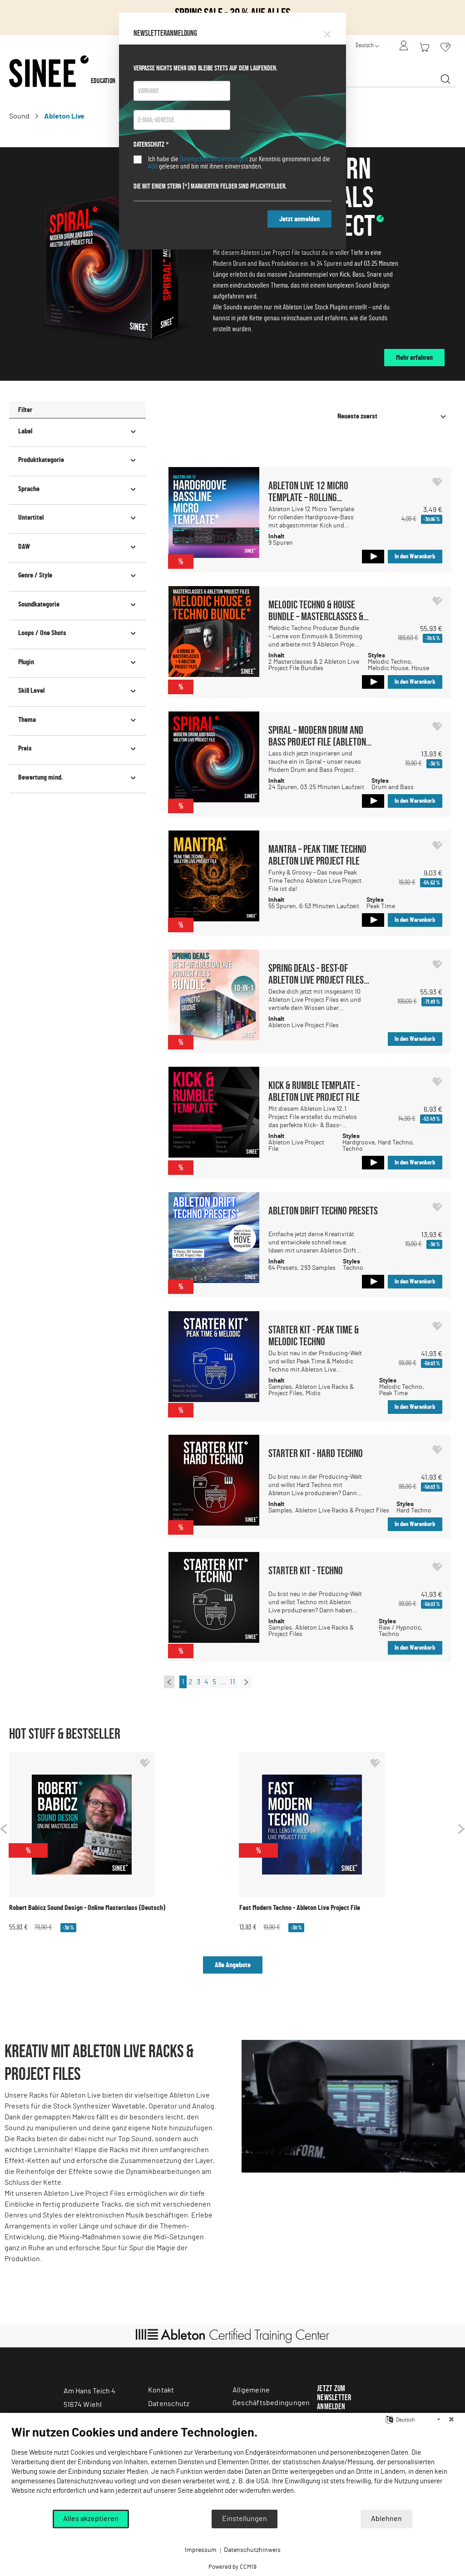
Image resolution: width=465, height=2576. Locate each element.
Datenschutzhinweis (252, 2550)
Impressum (201, 2550)
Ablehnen (386, 2518)
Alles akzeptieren (91, 2518)
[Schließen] (451, 2420)
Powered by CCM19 (232, 2567)
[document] (232, 2467)
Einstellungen (244, 2518)
